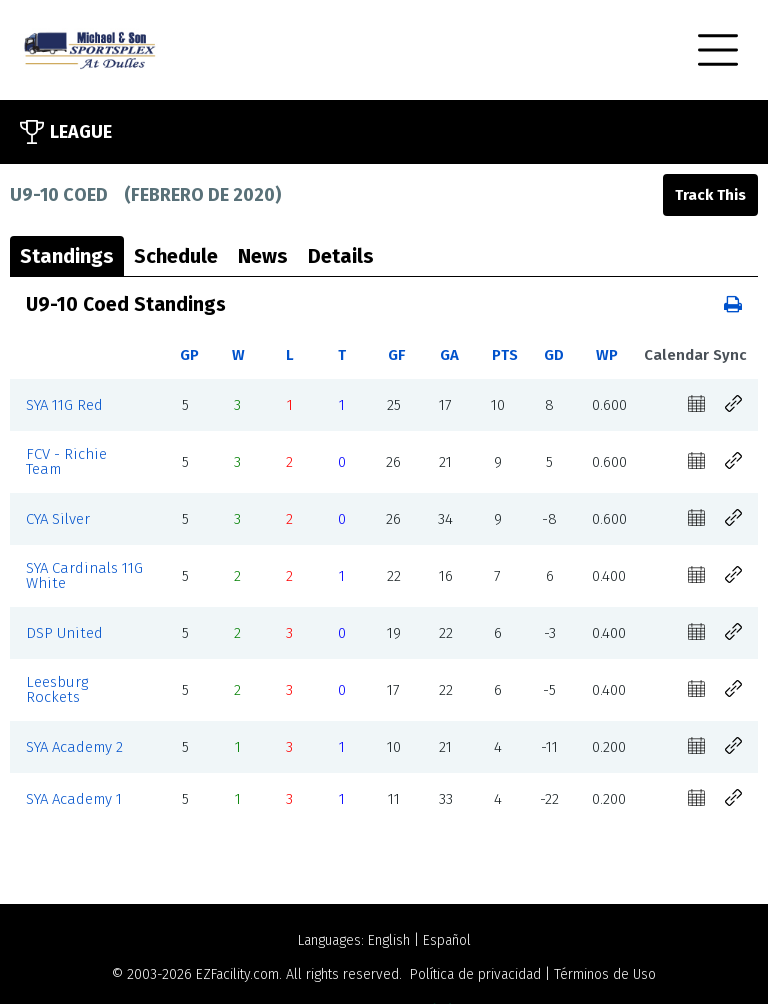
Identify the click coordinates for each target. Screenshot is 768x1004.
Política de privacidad (475, 974)
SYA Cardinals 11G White (84, 575)
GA (449, 355)
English (389, 940)
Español (447, 940)
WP (607, 355)
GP (189, 355)
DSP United (64, 633)
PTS (505, 355)
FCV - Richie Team (66, 461)
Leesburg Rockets (57, 689)
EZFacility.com (237, 974)
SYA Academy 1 (74, 799)
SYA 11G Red (64, 405)
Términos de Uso (605, 974)
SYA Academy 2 (74, 747)
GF (396, 355)
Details (341, 256)
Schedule (176, 256)
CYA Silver (58, 519)
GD (554, 355)
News (263, 256)
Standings (67, 256)
